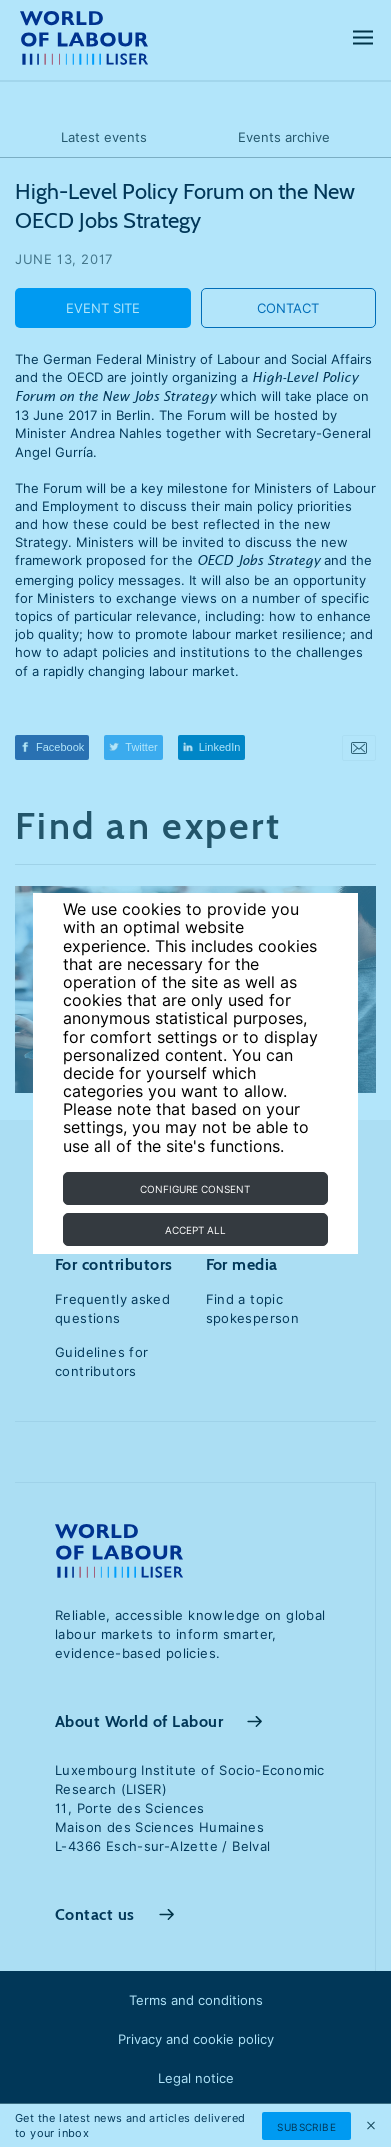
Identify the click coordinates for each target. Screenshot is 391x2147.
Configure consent (195, 1189)
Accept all (195, 1230)
